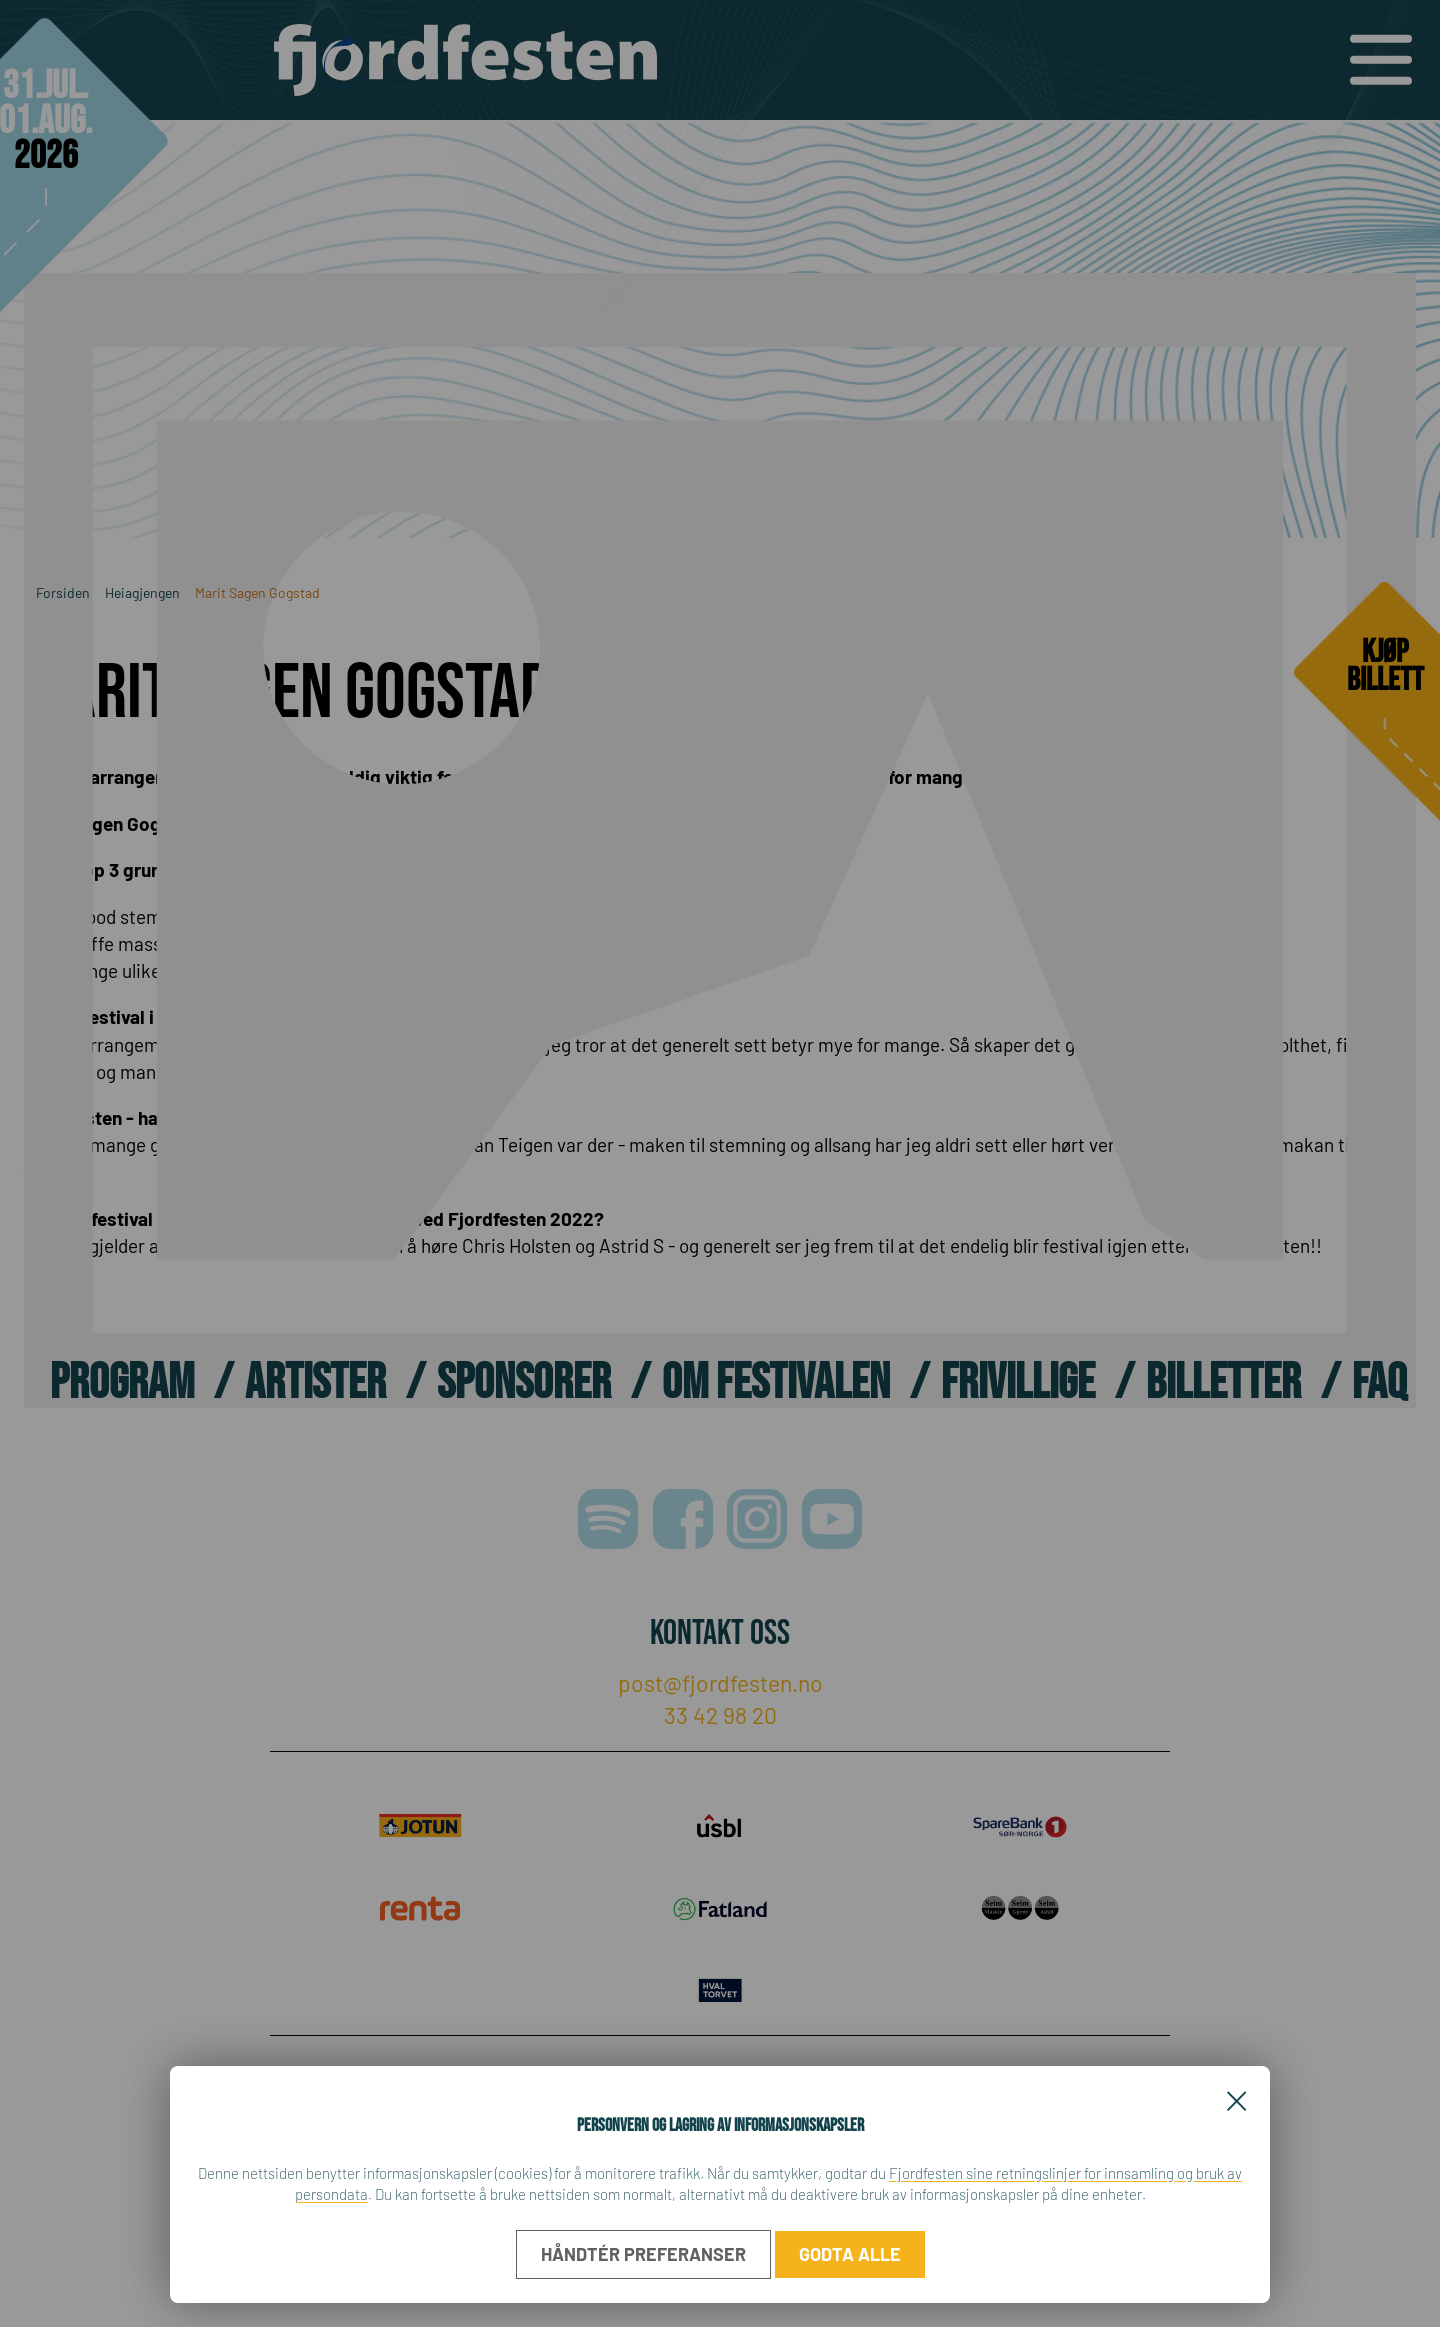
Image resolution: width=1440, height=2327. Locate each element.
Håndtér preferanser (643, 2254)
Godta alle (850, 2254)
